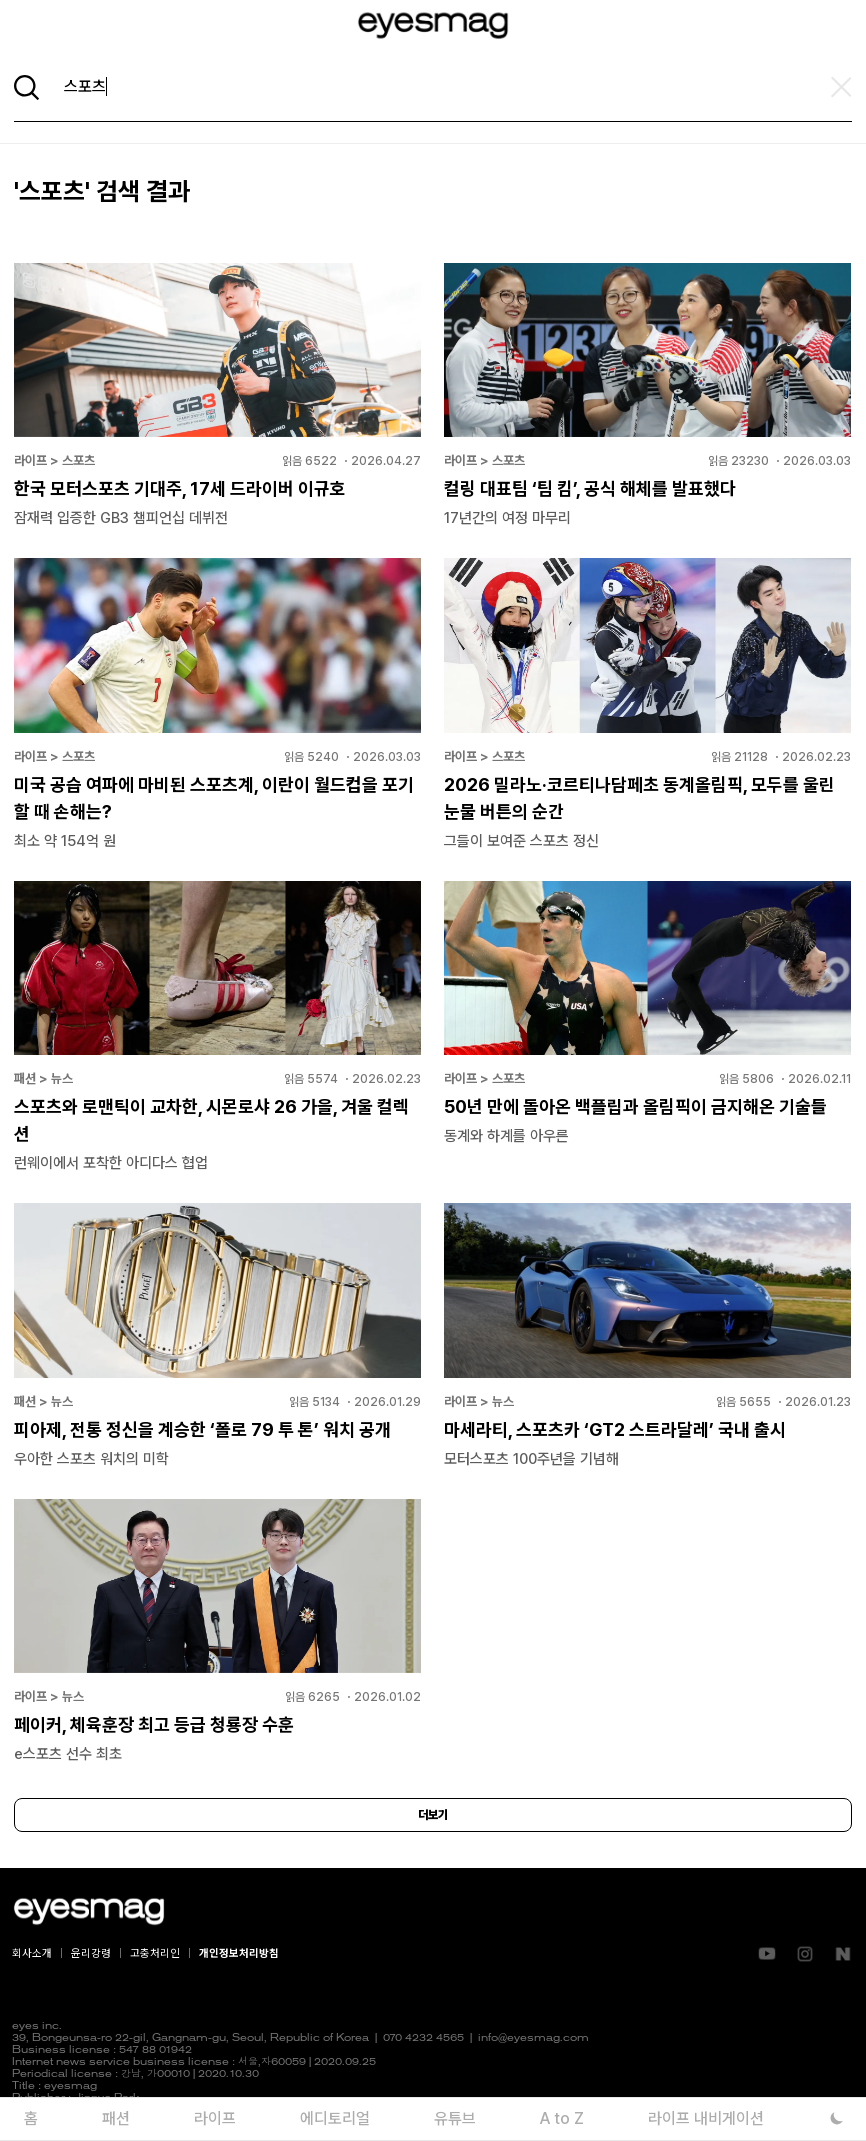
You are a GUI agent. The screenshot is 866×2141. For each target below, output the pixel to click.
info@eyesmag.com (533, 2038)
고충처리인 (155, 1953)
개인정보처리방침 (239, 1953)
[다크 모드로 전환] (836, 2118)
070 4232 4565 (423, 2038)
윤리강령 (91, 1953)
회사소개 (32, 1953)
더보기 (433, 1815)
